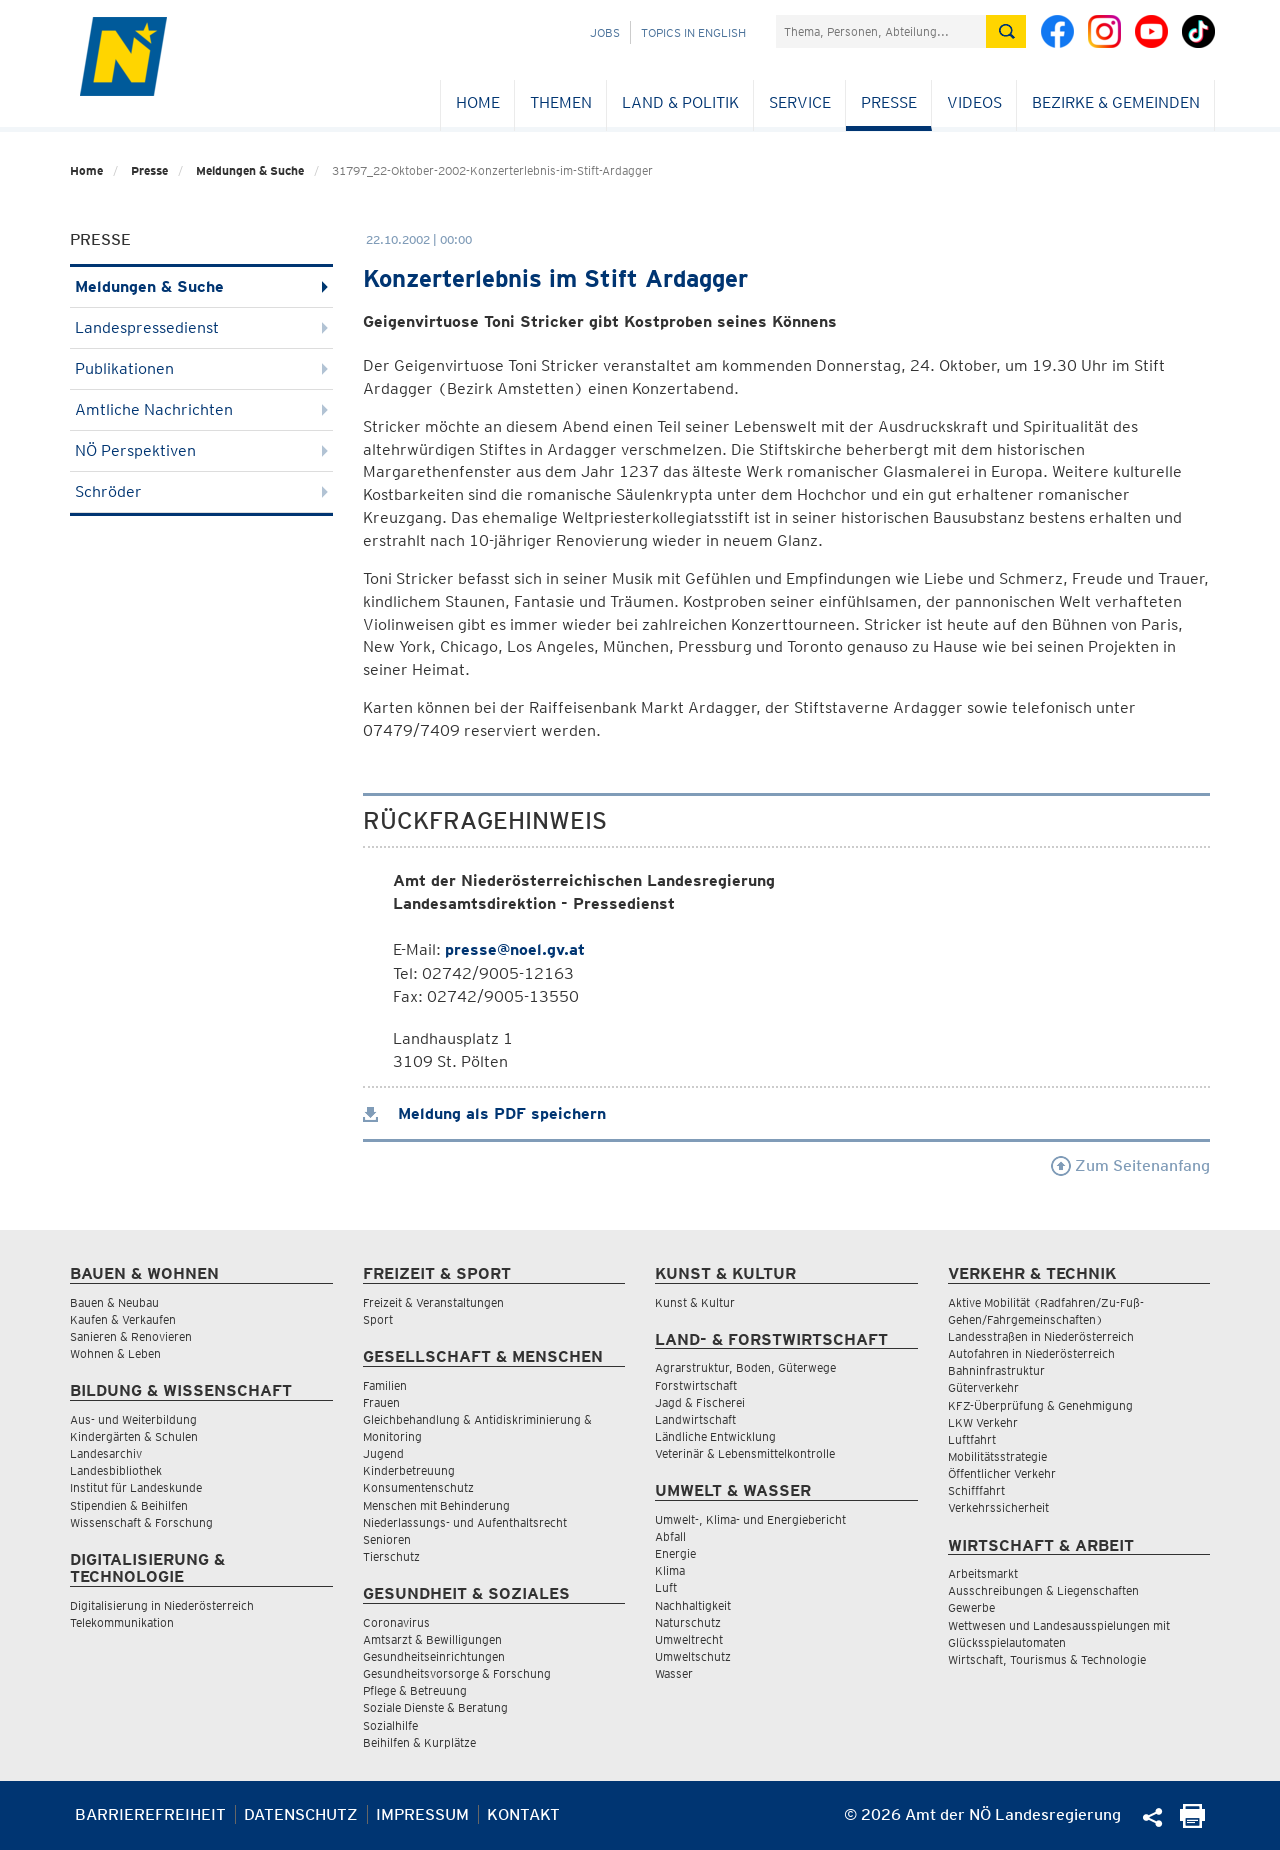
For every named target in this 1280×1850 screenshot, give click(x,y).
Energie (675, 1553)
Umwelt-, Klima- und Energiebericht (750, 1519)
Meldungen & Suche (250, 170)
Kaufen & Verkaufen (123, 1319)
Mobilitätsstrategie (997, 1456)
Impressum (422, 1814)
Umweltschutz (693, 1656)
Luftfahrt (972, 1439)
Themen (561, 102)
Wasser (674, 1673)
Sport (378, 1319)
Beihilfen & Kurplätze (419, 1742)
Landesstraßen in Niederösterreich (1041, 1336)
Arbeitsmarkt (983, 1573)
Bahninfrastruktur (996, 1370)
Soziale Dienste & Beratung (435, 1707)
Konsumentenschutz (418, 1487)
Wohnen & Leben (115, 1353)
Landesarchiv (106, 1453)
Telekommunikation (122, 1622)
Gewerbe (971, 1607)
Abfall (670, 1536)
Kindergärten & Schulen (134, 1436)
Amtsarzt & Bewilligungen (432, 1639)
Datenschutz (301, 1814)
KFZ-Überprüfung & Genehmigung (1040, 1405)
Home (478, 102)
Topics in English (693, 32)
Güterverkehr (983, 1387)
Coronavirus (396, 1622)
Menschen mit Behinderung (436, 1505)
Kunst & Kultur (695, 1302)
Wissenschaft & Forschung (141, 1522)
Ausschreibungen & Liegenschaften (1043, 1590)
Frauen (381, 1402)
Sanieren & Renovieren (131, 1336)
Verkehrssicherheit (998, 1507)
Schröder (201, 491)
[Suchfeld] (881, 31)
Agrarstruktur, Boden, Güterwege (745, 1367)
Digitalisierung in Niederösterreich (162, 1605)
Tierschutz (391, 1556)
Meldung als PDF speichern (484, 1113)
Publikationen (201, 368)
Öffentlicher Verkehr (1002, 1473)
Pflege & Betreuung (415, 1690)
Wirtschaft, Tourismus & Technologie (1047, 1659)
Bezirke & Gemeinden (1116, 102)
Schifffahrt (976, 1490)
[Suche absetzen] (1006, 31)
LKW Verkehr (983, 1422)
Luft (666, 1587)
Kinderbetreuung (409, 1470)
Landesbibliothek (116, 1470)
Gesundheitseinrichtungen (434, 1656)
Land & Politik (680, 102)
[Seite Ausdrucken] (1192, 1822)
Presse (889, 102)
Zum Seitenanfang (1130, 1165)
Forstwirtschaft (696, 1385)
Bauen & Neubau (114, 1302)
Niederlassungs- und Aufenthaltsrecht (465, 1522)
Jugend (383, 1453)
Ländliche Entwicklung (715, 1436)
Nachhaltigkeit (693, 1605)
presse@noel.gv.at (515, 949)
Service (800, 102)
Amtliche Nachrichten (201, 409)
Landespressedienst (201, 327)
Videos (974, 102)
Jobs (605, 32)
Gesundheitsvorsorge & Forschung (457, 1673)
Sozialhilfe (390, 1725)
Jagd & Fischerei (700, 1402)
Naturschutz (688, 1622)
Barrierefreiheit (150, 1814)
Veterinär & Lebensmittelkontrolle (745, 1453)
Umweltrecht (689, 1639)
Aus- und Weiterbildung (133, 1419)
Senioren (387, 1539)
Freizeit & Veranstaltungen (433, 1302)
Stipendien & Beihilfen (129, 1505)
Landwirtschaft (695, 1419)
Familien (385, 1385)
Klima (670, 1570)
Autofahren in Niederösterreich (1031, 1353)
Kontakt (523, 1814)
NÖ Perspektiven (201, 450)
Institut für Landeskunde (136, 1487)
